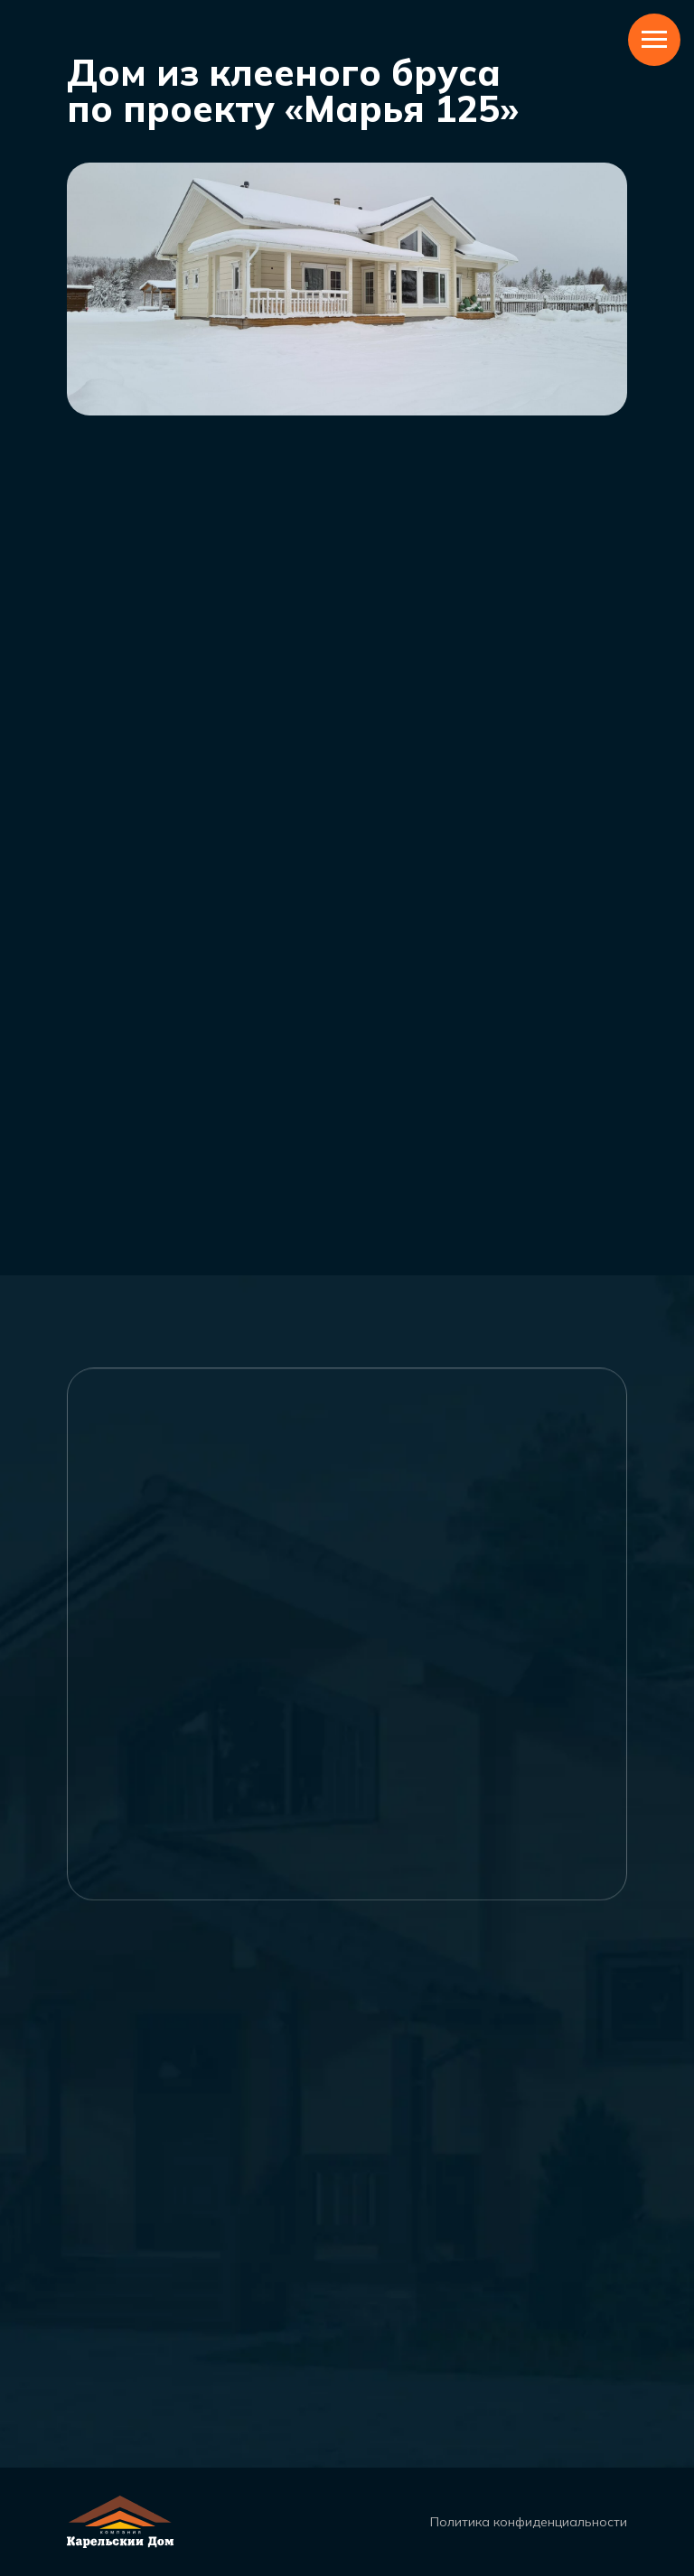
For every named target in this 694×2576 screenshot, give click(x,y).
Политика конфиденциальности (528, 2522)
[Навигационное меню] (654, 40)
